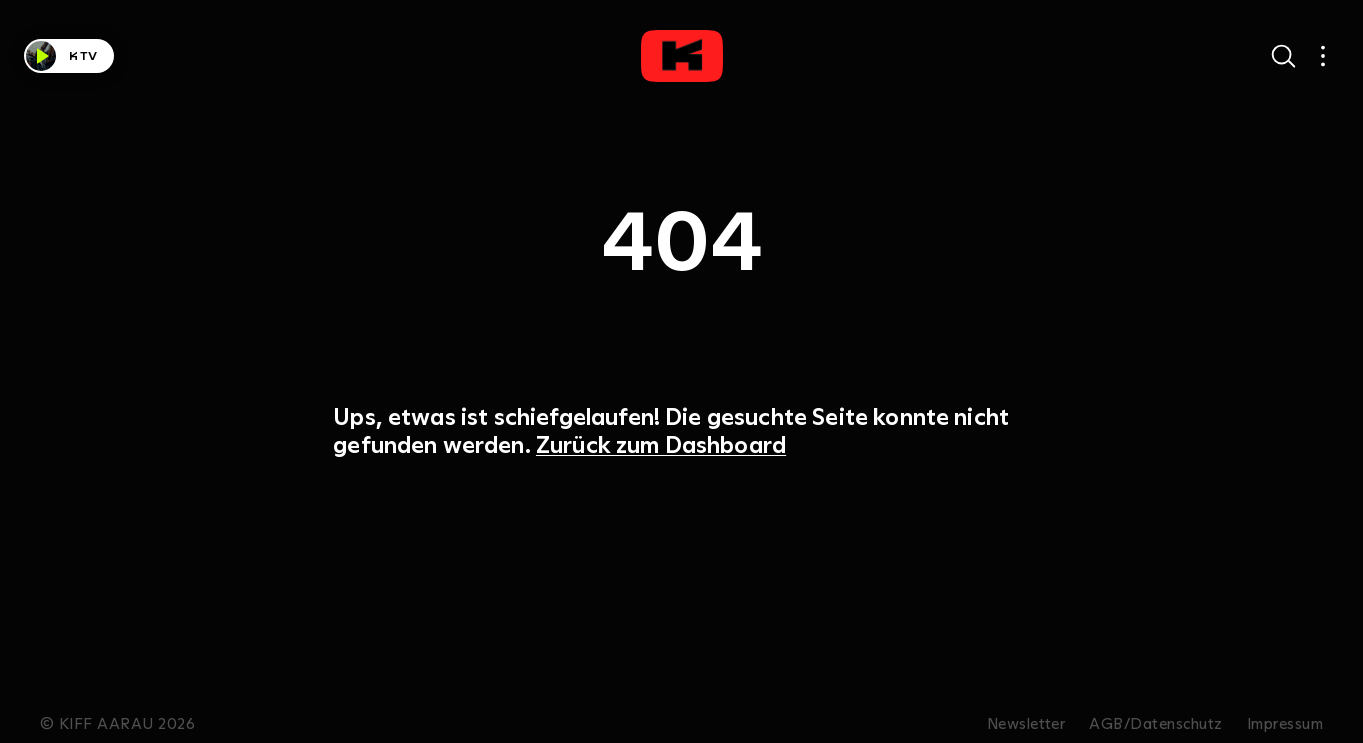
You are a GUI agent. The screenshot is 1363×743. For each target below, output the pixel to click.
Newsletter (1026, 724)
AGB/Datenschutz (1155, 724)
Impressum (1285, 724)
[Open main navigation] (1323, 56)
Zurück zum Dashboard (661, 444)
